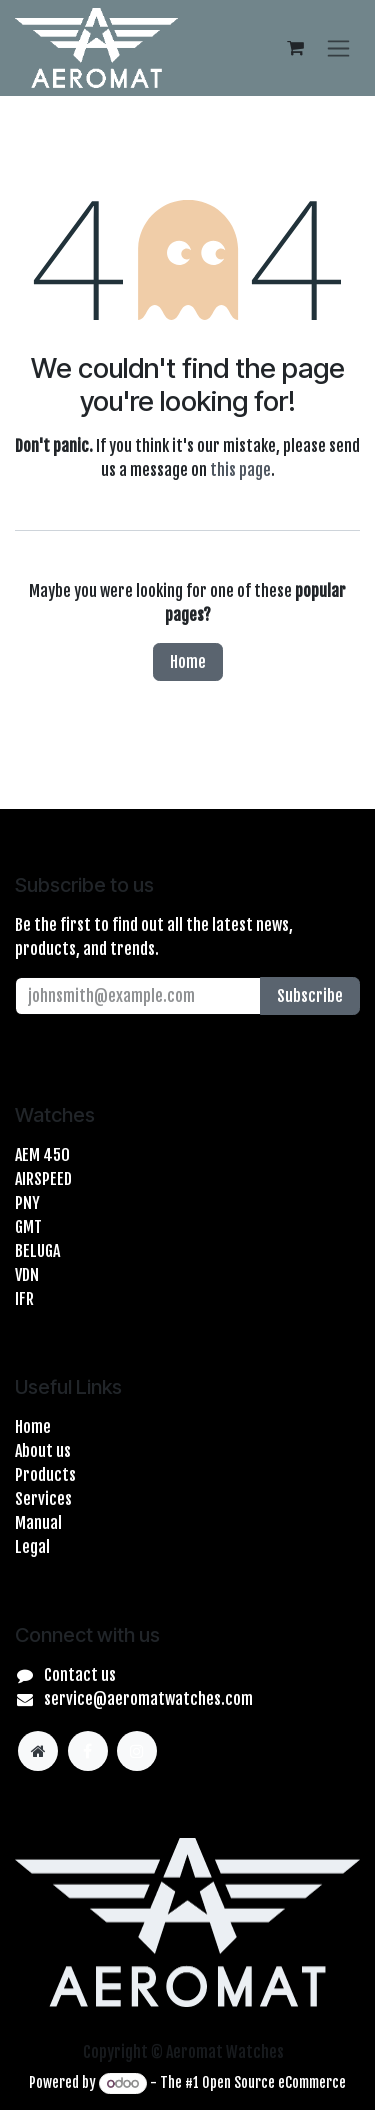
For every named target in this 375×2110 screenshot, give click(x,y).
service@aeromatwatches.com (148, 1699)
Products (45, 1475)
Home (188, 662)
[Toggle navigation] (338, 47)
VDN (27, 1275)
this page (240, 470)
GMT (28, 1227)
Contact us (80, 1675)
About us (43, 1451)
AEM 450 (42, 1155)
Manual (38, 1523)
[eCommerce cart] (295, 48)
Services (43, 1499)
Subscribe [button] (310, 996)
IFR (24, 1299)
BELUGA (37, 1251)
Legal (32, 1547)
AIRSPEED (43, 1179)
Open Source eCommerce (274, 2082)
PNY (27, 1203)
